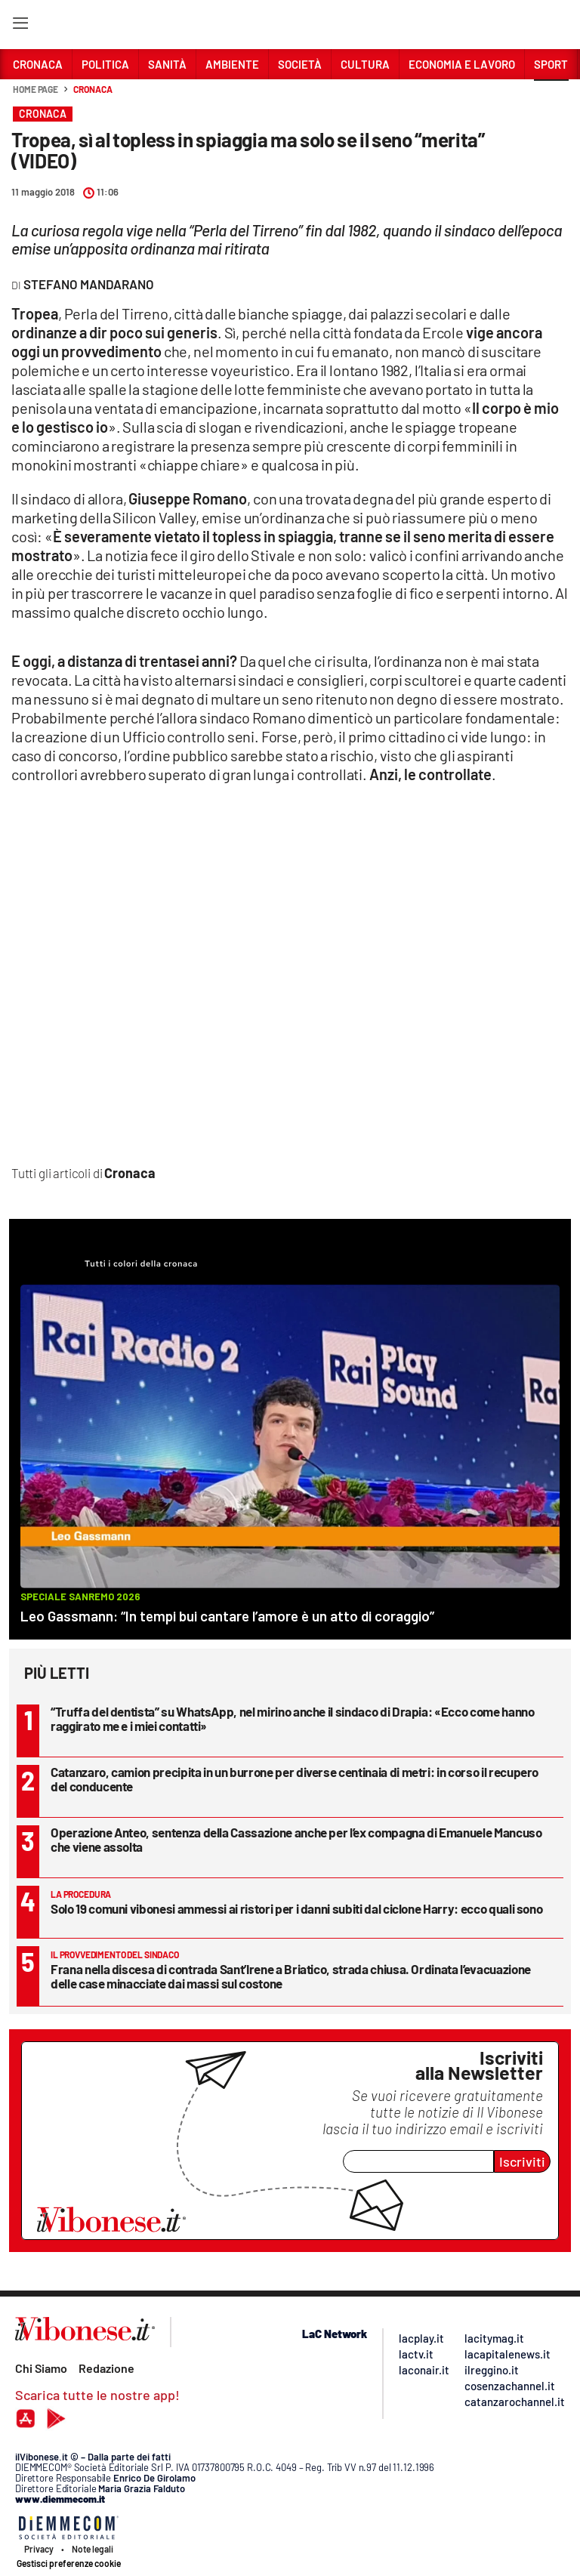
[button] (551, 97)
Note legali (92, 2549)
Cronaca (92, 89)
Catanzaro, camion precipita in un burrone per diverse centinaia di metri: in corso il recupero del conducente (294, 1779)
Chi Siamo (41, 2368)
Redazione (106, 2368)
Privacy (39, 2549)
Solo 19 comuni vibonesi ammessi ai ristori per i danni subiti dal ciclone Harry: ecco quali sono (296, 1908)
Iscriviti (522, 2161)
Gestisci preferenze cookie (69, 2563)
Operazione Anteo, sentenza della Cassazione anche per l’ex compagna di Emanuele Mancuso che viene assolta (296, 1839)
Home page (35, 89)
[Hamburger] (20, 26)
